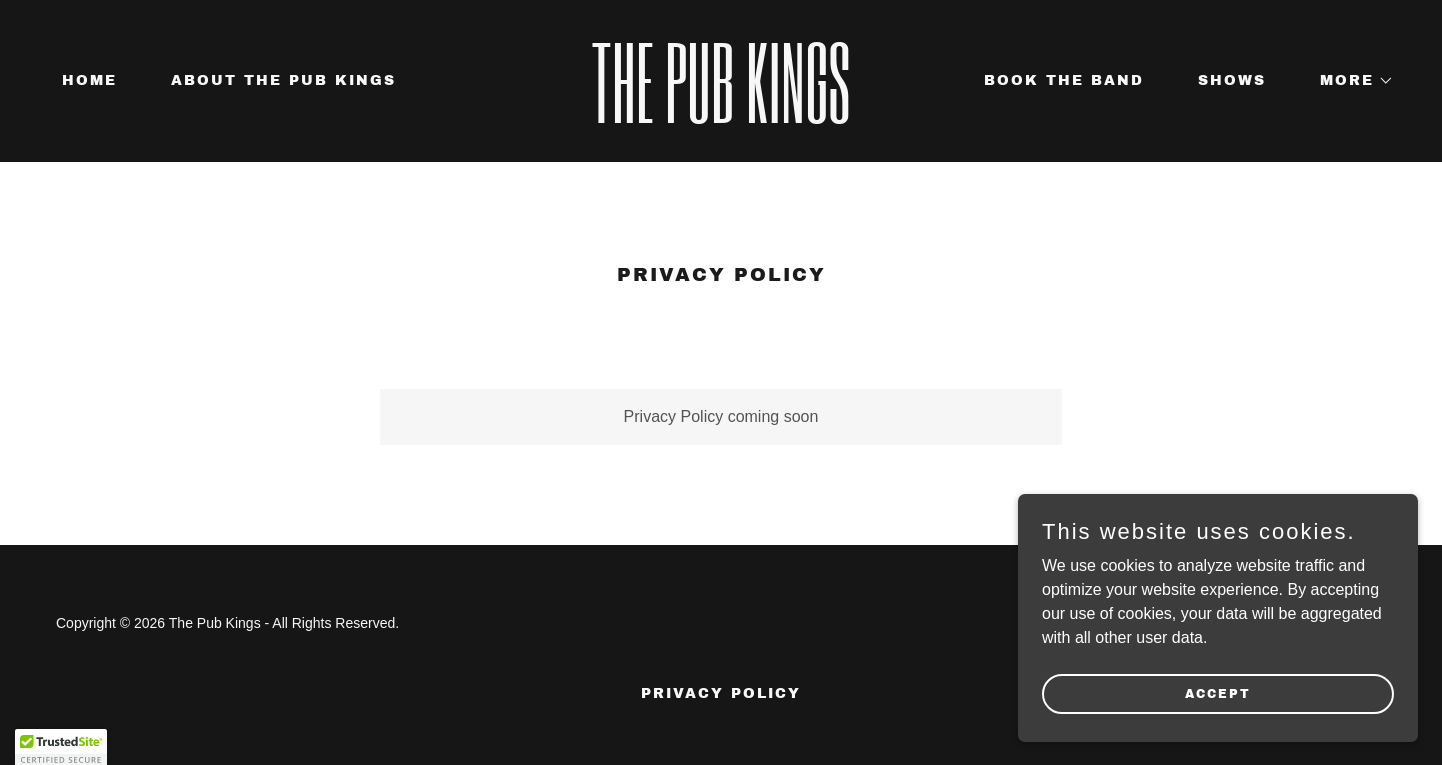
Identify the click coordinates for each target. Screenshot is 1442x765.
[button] (1350, 81)
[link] (721, 117)
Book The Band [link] (1064, 80)
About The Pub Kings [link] (283, 80)
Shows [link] (1232, 80)
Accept (1218, 693)
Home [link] (89, 80)
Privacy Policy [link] (721, 693)
